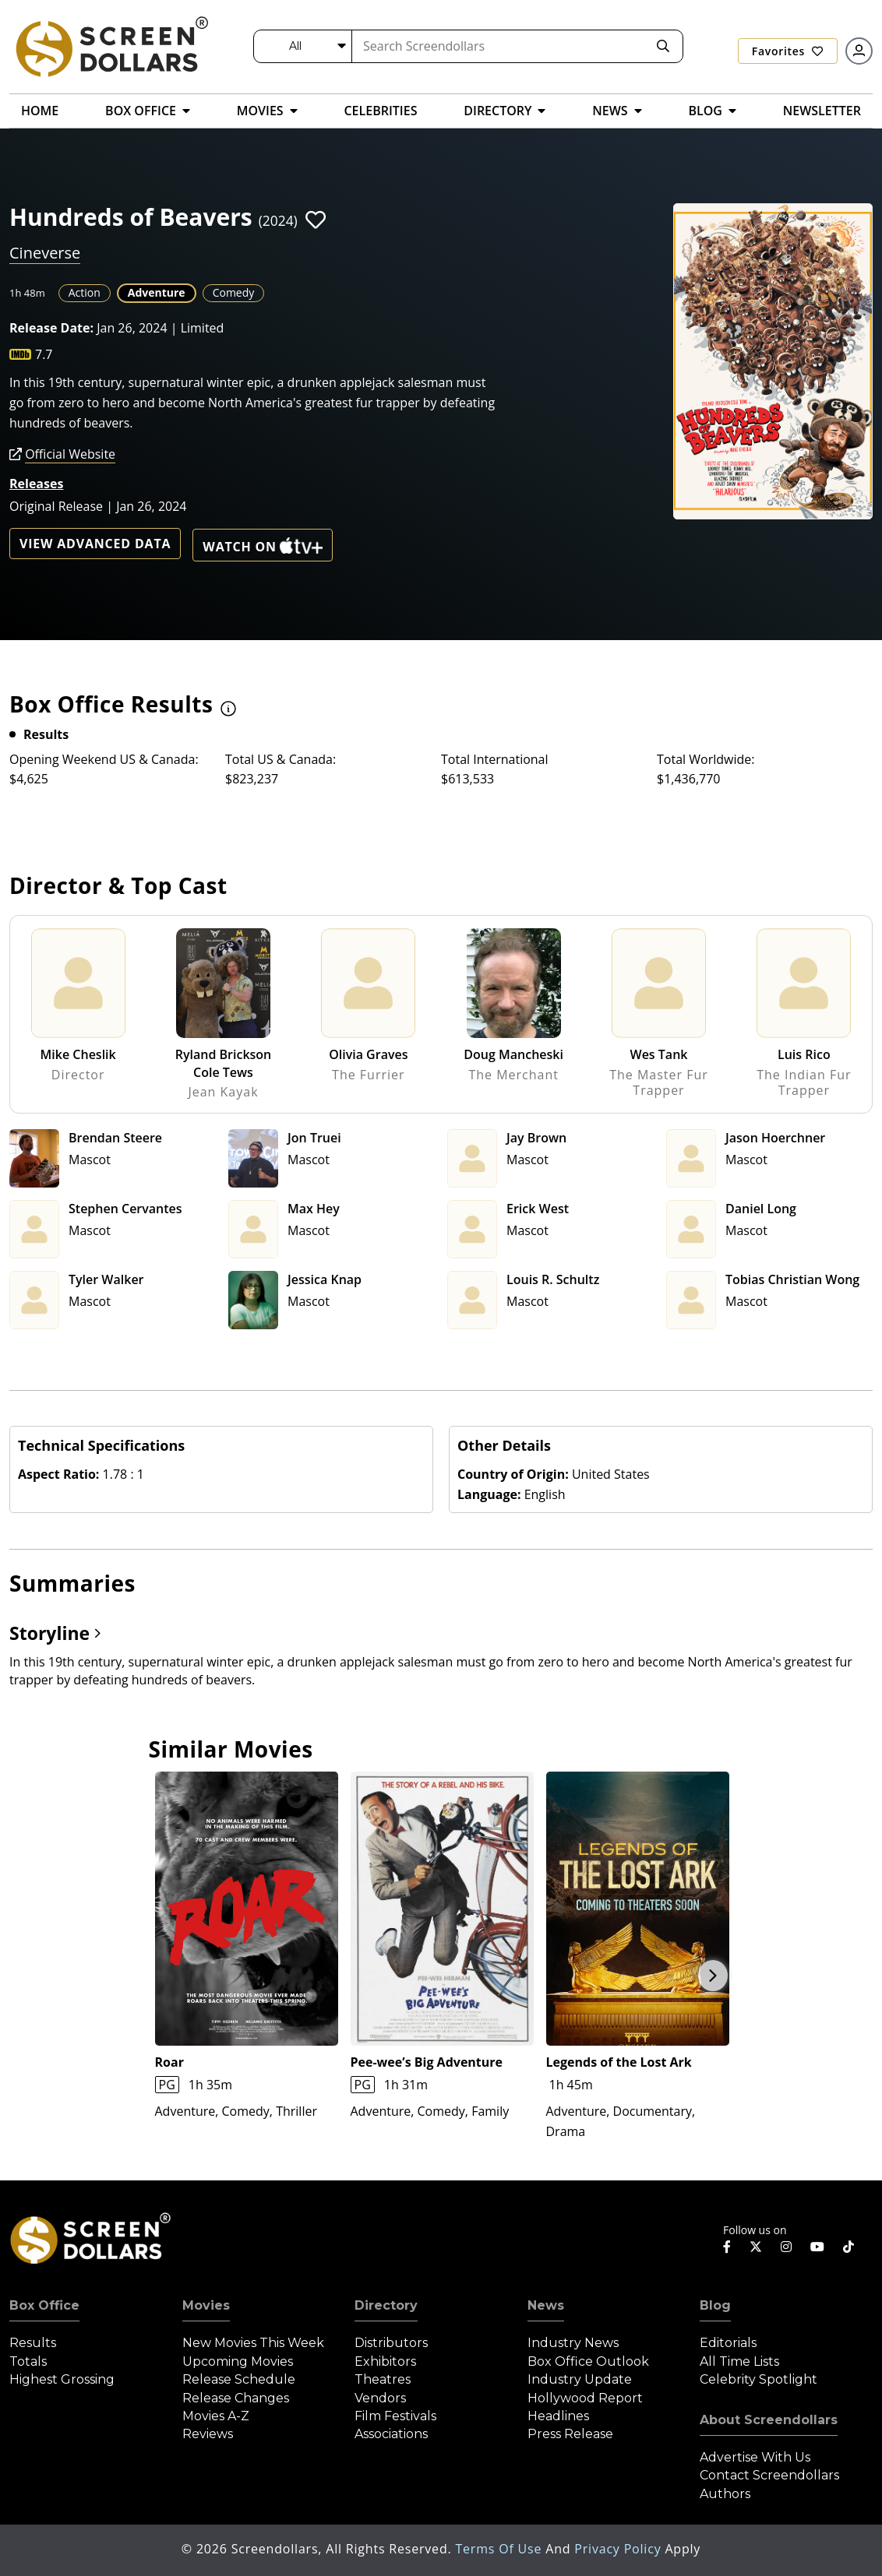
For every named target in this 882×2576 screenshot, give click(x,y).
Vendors (380, 2398)
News (545, 2305)
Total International (495, 759)
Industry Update (579, 2379)
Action (85, 292)
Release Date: (51, 327)
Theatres (383, 2379)
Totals (28, 2361)
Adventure (156, 292)
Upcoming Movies (237, 2361)
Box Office (44, 2305)
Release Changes (235, 2398)
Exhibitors (385, 2361)
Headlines (558, 2416)
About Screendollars (769, 2419)
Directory (386, 2305)
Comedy (234, 292)
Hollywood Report (585, 2398)
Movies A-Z (215, 2416)
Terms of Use (500, 2548)
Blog (715, 2305)
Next (713, 1975)
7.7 (44, 354)
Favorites (788, 51)
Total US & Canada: (280, 759)
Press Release (570, 2433)
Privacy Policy (619, 2548)
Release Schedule (238, 2379)
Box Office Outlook (588, 2361)
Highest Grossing (62, 2379)
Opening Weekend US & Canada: (104, 759)
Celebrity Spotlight (758, 2379)
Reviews (207, 2433)
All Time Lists (739, 2361)
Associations (391, 2433)
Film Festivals (395, 2416)
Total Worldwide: (705, 759)
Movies (206, 2305)
